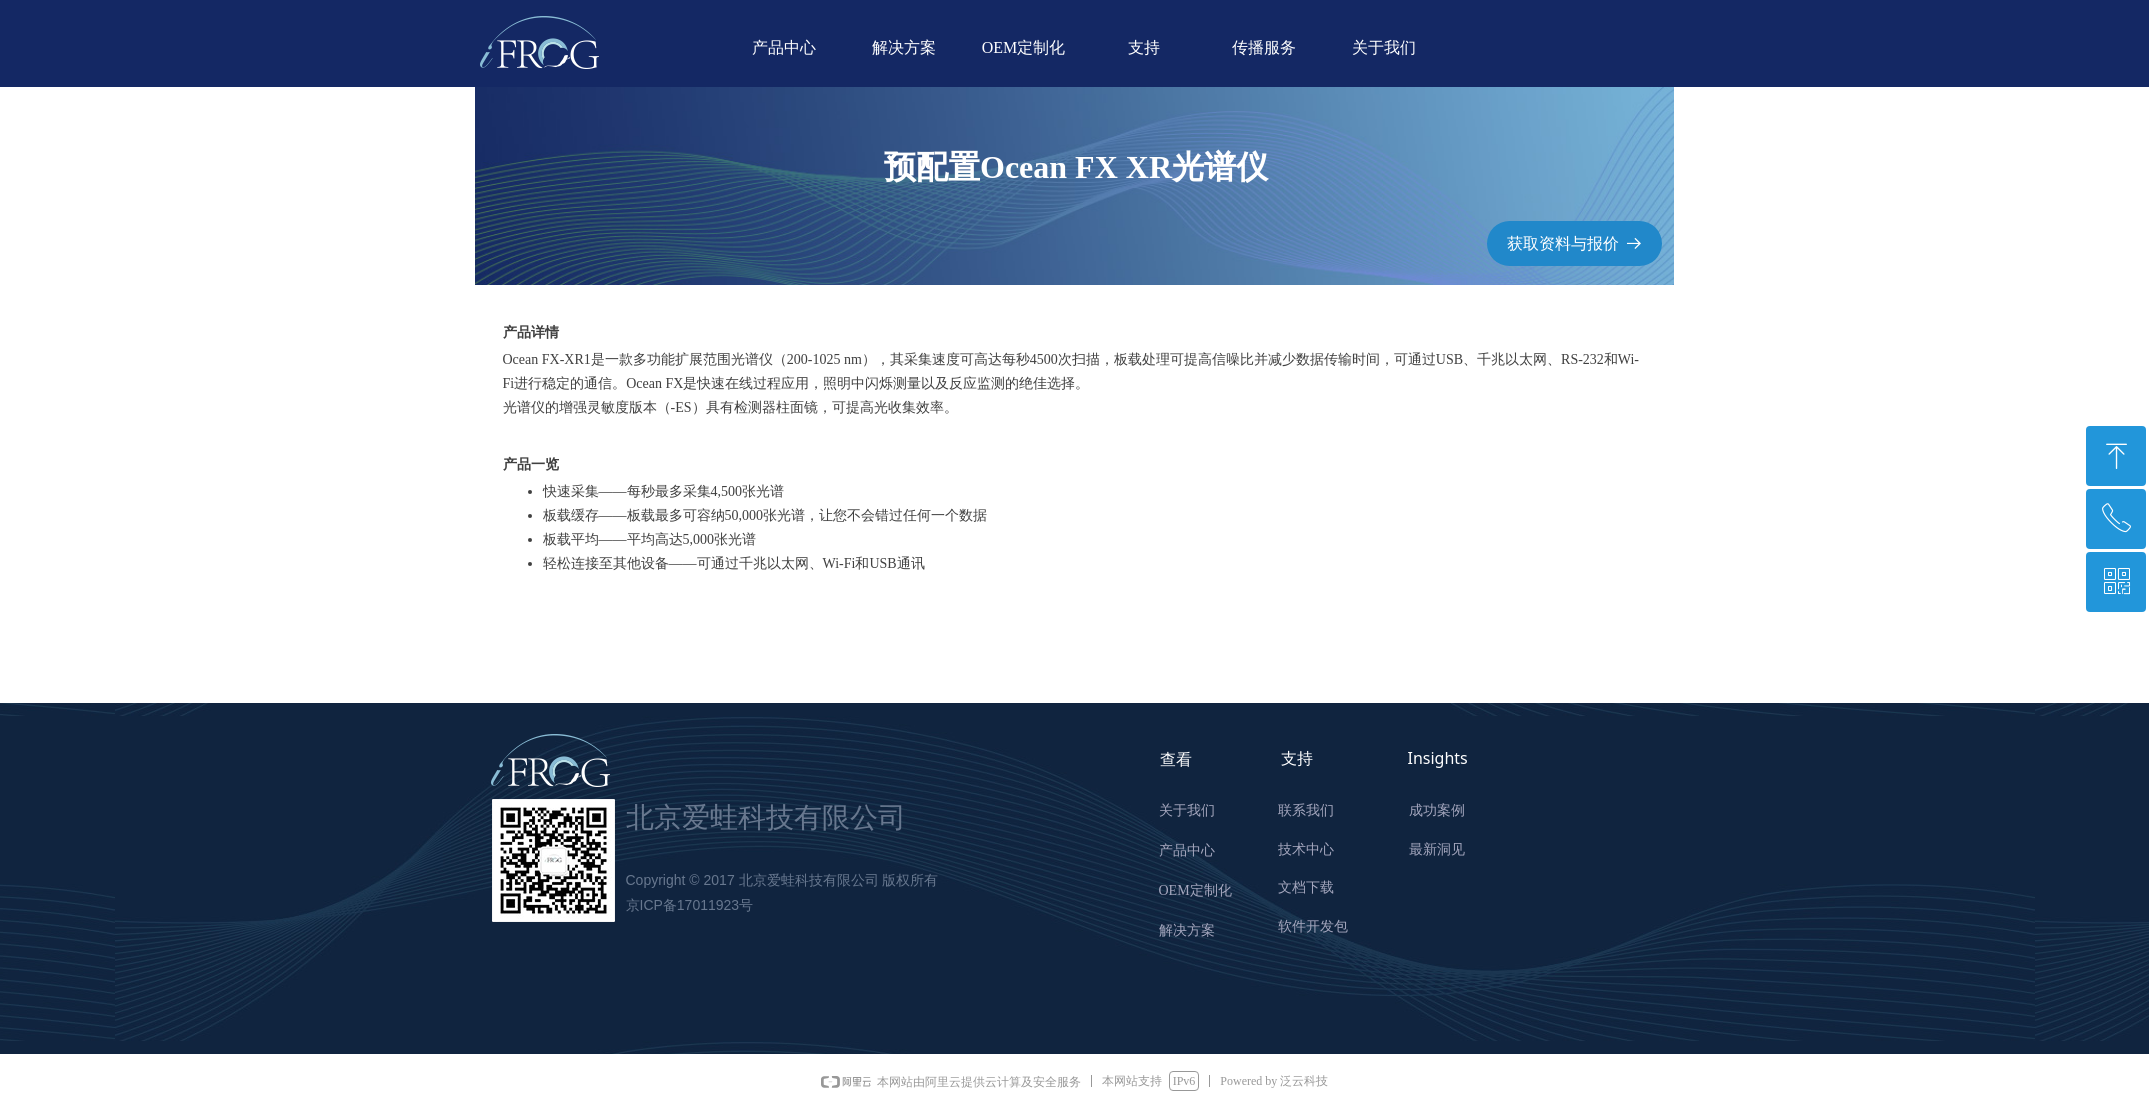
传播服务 (1264, 47)
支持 (1144, 47)
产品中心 (784, 47)
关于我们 (1384, 47)
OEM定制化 (1024, 47)
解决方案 (904, 47)
